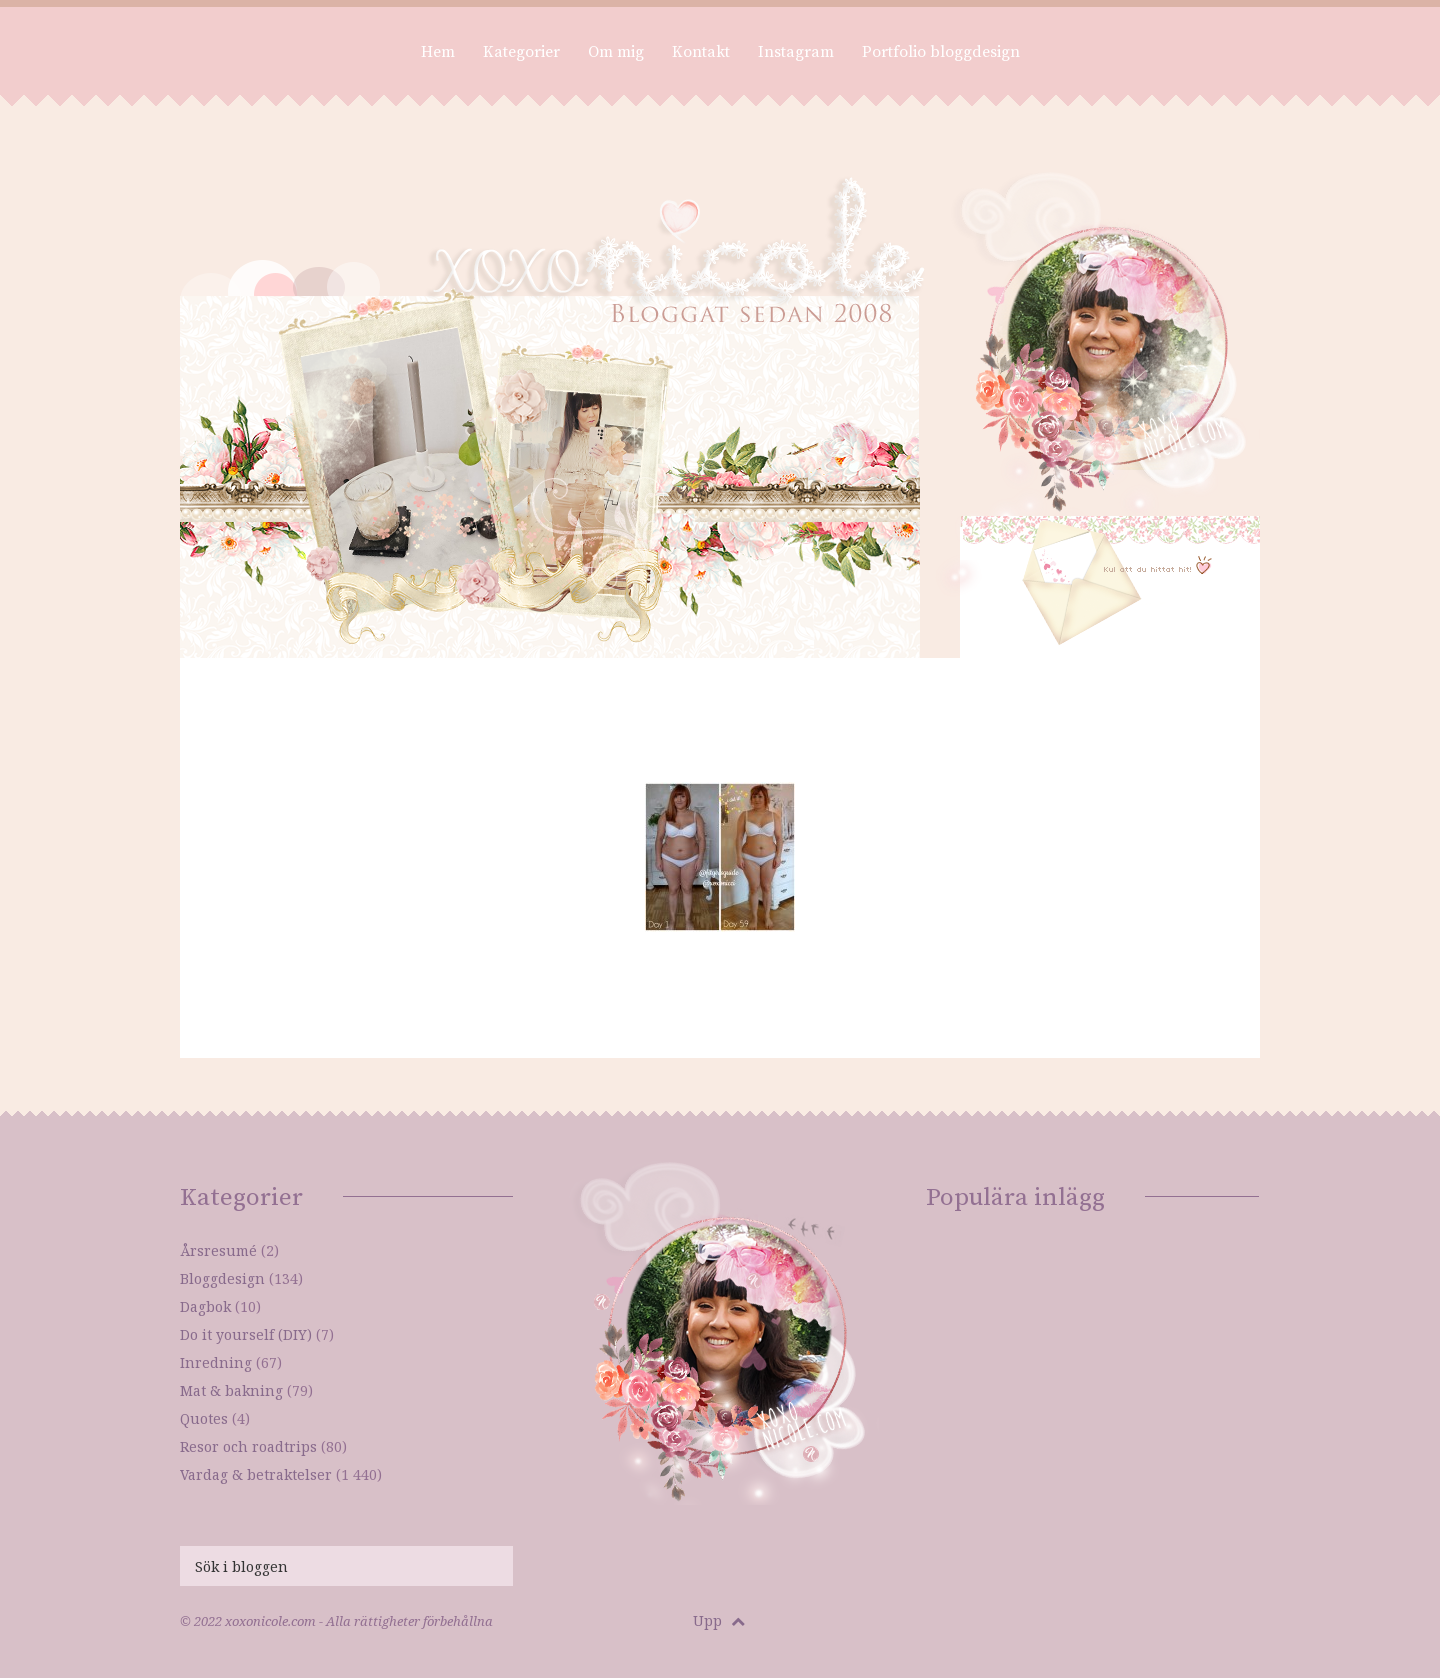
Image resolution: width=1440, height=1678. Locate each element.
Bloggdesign (222, 1278)
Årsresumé (218, 1250)
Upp (719, 1620)
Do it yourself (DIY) (246, 1334)
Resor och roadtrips (248, 1446)
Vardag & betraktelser (256, 1474)
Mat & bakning (231, 1390)
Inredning (216, 1362)
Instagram (796, 52)
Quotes (204, 1418)
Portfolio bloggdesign (941, 52)
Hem (438, 52)
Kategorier (521, 52)
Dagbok (205, 1306)
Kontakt (701, 52)
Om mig (616, 52)
